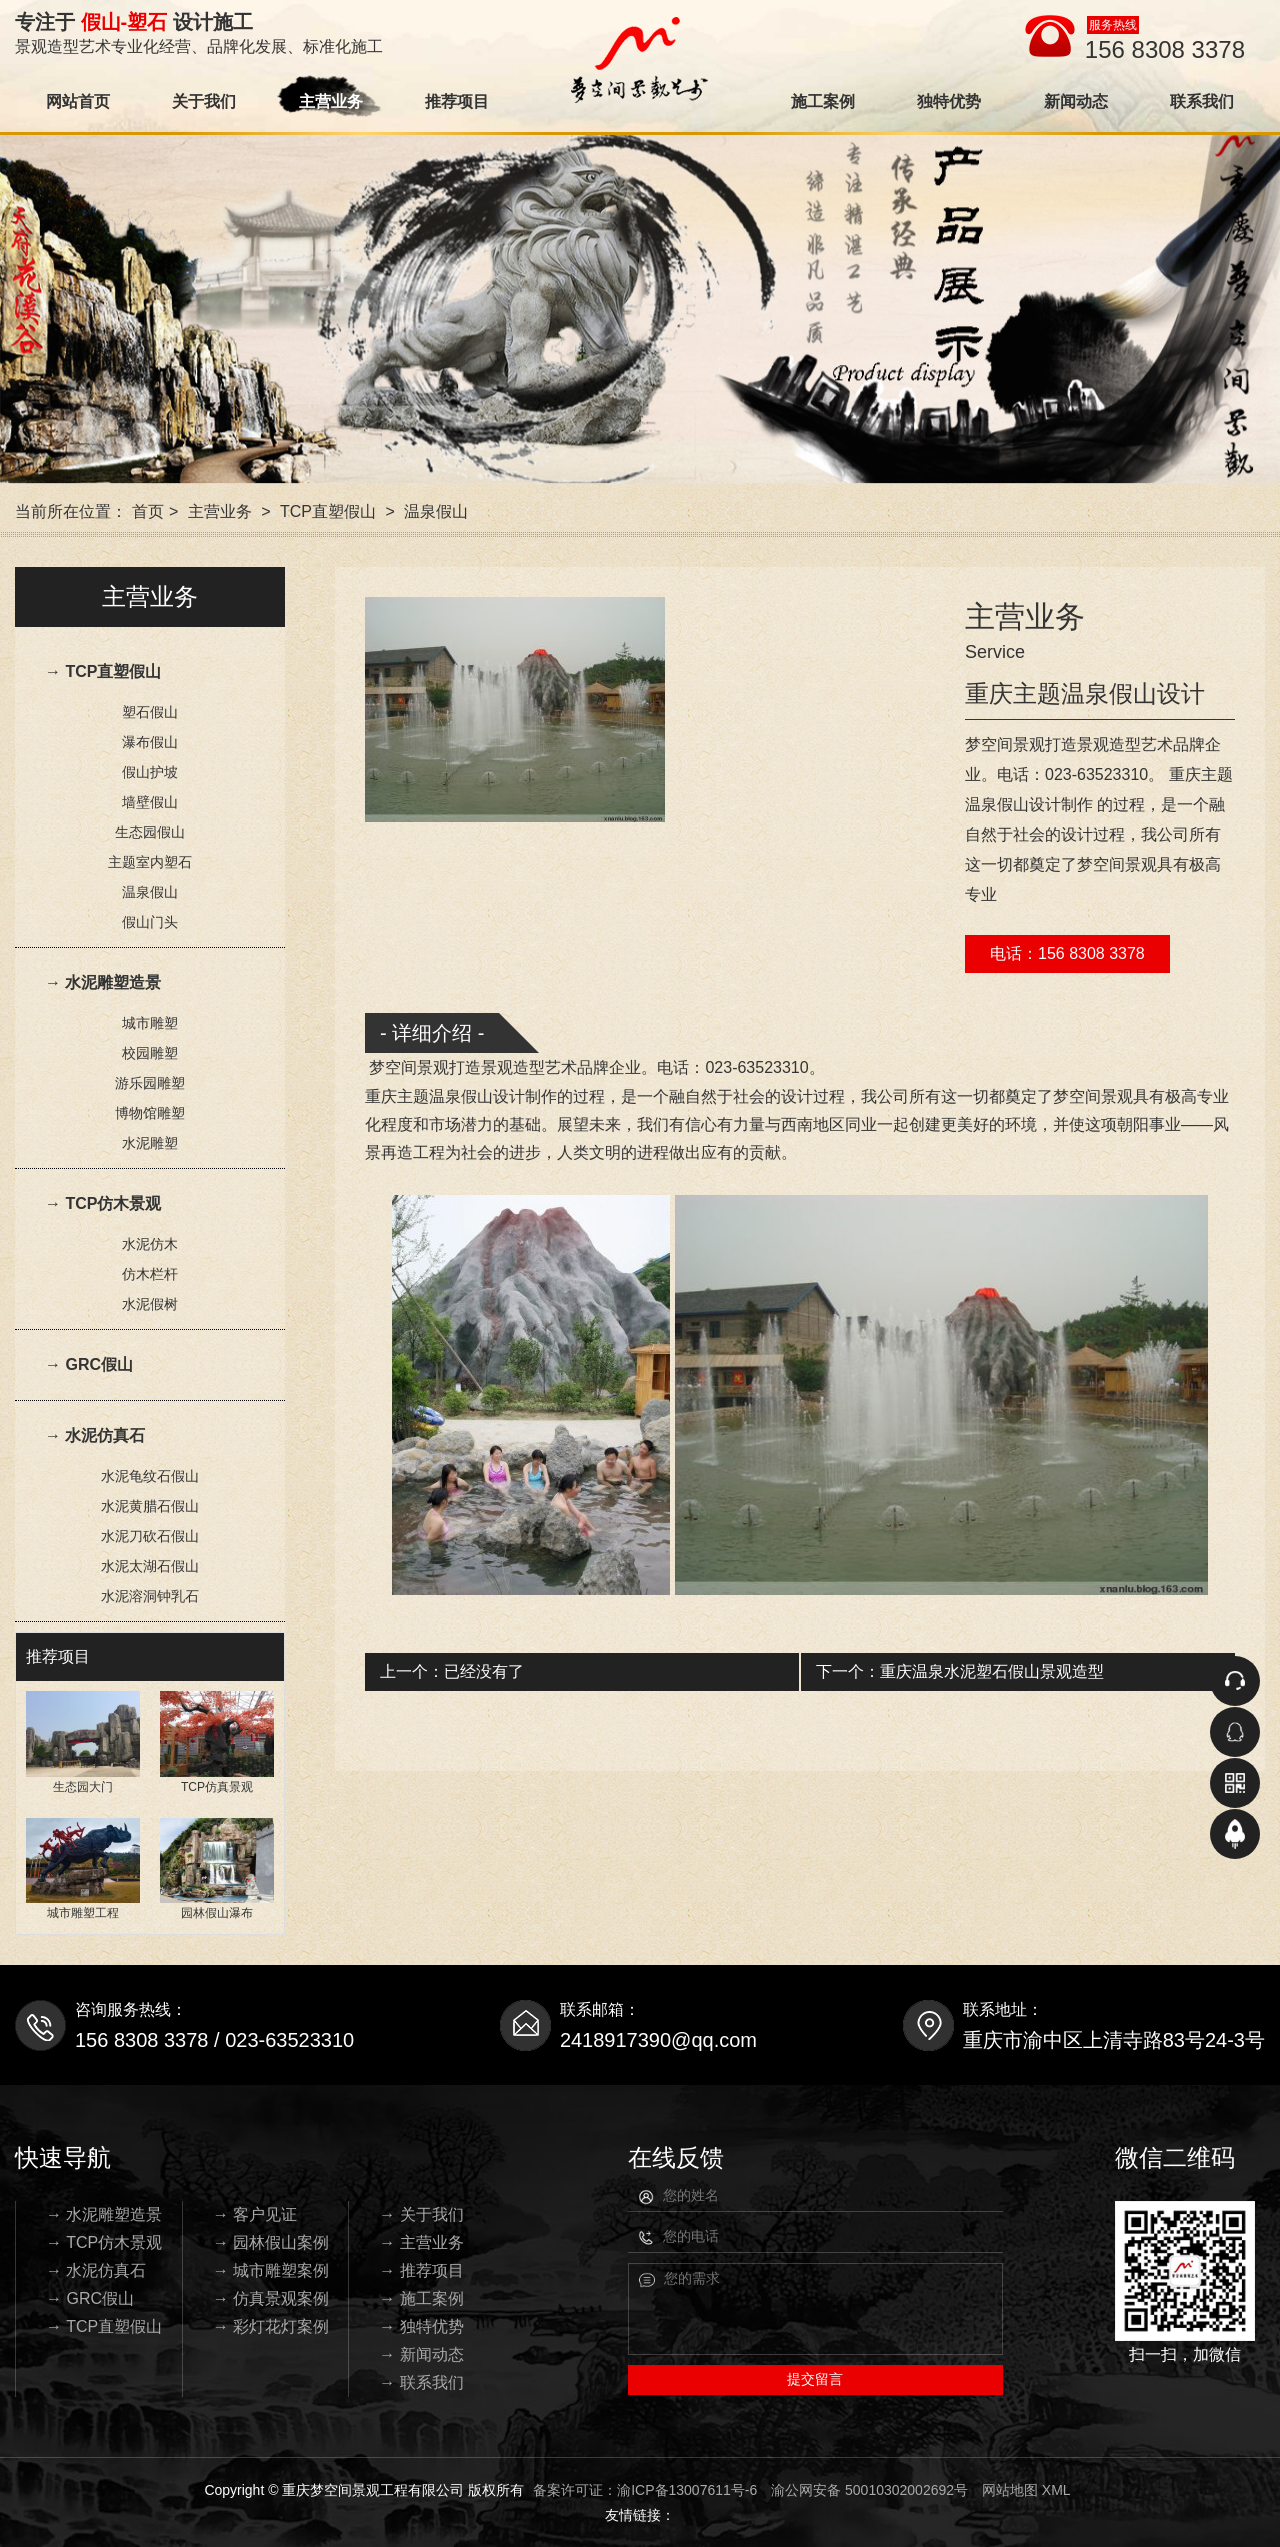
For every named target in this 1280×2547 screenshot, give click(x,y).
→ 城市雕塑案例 (271, 2270)
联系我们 (1202, 101)
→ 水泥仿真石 (95, 1435)
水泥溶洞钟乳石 (150, 1596)
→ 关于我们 (421, 2214)
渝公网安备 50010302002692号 (869, 2490)
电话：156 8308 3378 (1067, 953)
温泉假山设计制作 (493, 1096)
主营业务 (331, 101)
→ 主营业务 (421, 2242)
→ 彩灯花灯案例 (271, 2326)
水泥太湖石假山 (150, 1566)
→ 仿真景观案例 (271, 2298)
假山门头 (150, 922)
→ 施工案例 (421, 2298)
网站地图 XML (1026, 2490)
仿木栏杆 (150, 1274)
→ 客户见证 (255, 2214)
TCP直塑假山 (328, 511)
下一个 (960, 1671)
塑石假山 (150, 712)
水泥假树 (150, 1304)
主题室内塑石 (150, 862)
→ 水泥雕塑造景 (103, 982)
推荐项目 (457, 101)
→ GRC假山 (89, 1364)
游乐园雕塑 (150, 1083)
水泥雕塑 (150, 1143)
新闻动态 (1076, 101)
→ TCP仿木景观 (103, 1203)
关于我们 (204, 101)
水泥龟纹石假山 (150, 1476)
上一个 (452, 1671)
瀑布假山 (150, 742)
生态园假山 (150, 832)
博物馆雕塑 (150, 1113)
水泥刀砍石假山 (150, 1536)
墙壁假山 (150, 802)
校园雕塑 (150, 1053)
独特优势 (949, 101)
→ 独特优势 (421, 2326)
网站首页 (78, 101)
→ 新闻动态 (421, 2354)
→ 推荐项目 (421, 2270)
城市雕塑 (150, 1023)
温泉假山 (436, 511)
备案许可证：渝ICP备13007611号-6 (645, 2490)
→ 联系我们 (421, 2382)
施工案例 (823, 101)
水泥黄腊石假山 (150, 1506)
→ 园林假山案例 (271, 2242)
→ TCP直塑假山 (103, 671)
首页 (148, 511)
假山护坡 (150, 772)
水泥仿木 (150, 1244)
